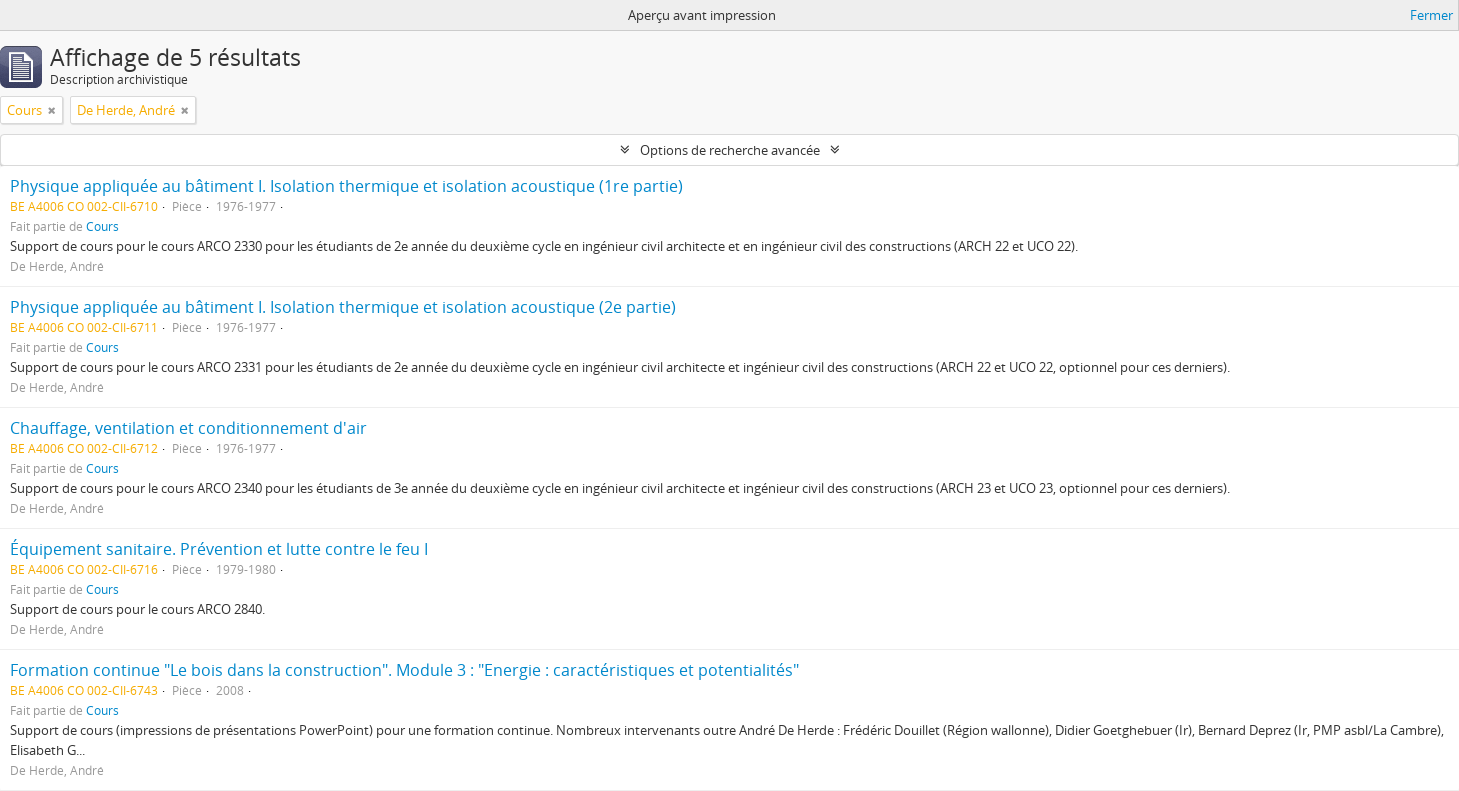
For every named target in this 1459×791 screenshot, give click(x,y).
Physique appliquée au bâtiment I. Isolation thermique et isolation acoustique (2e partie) (343, 307)
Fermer (1431, 15)
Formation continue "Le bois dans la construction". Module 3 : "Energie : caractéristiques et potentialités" (404, 670)
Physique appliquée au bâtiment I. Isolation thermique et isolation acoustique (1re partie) (346, 186)
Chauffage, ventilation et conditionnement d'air (188, 428)
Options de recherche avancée (730, 150)
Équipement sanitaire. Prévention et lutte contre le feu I (219, 549)
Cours (102, 226)
